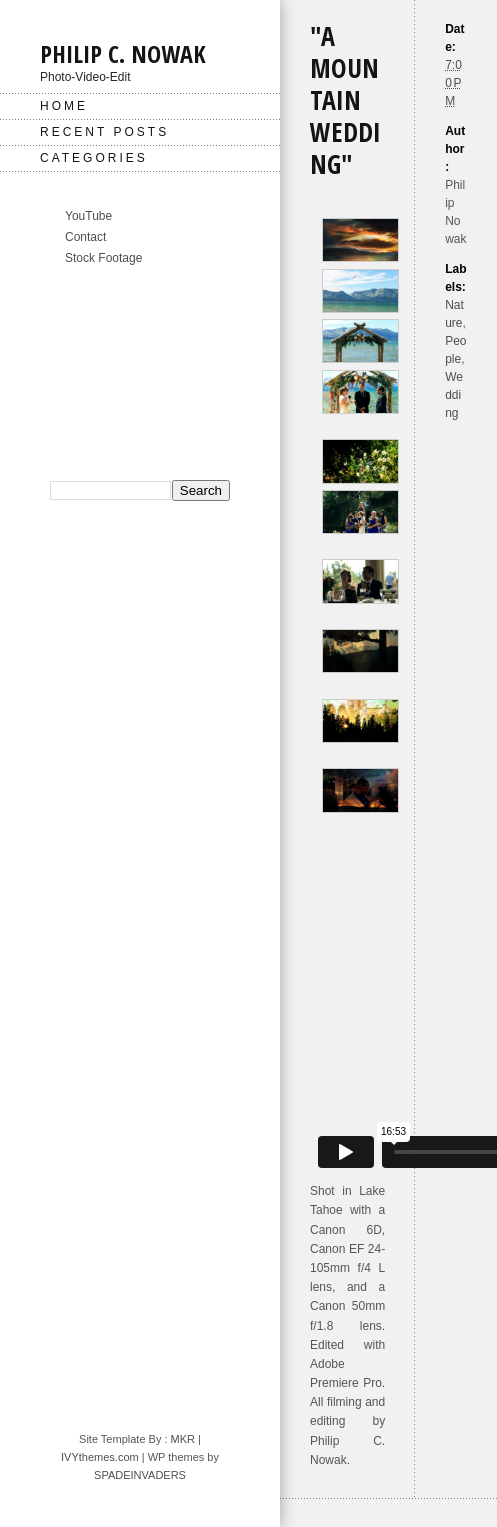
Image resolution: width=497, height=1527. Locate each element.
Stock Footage (103, 258)
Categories (94, 158)
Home (64, 106)
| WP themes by (179, 1457)
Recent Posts (104, 132)
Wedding (454, 395)
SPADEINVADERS (140, 1475)
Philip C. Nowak (123, 53)
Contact (85, 237)
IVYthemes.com (100, 1457)
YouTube (88, 216)
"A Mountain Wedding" (345, 100)
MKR (183, 1439)
